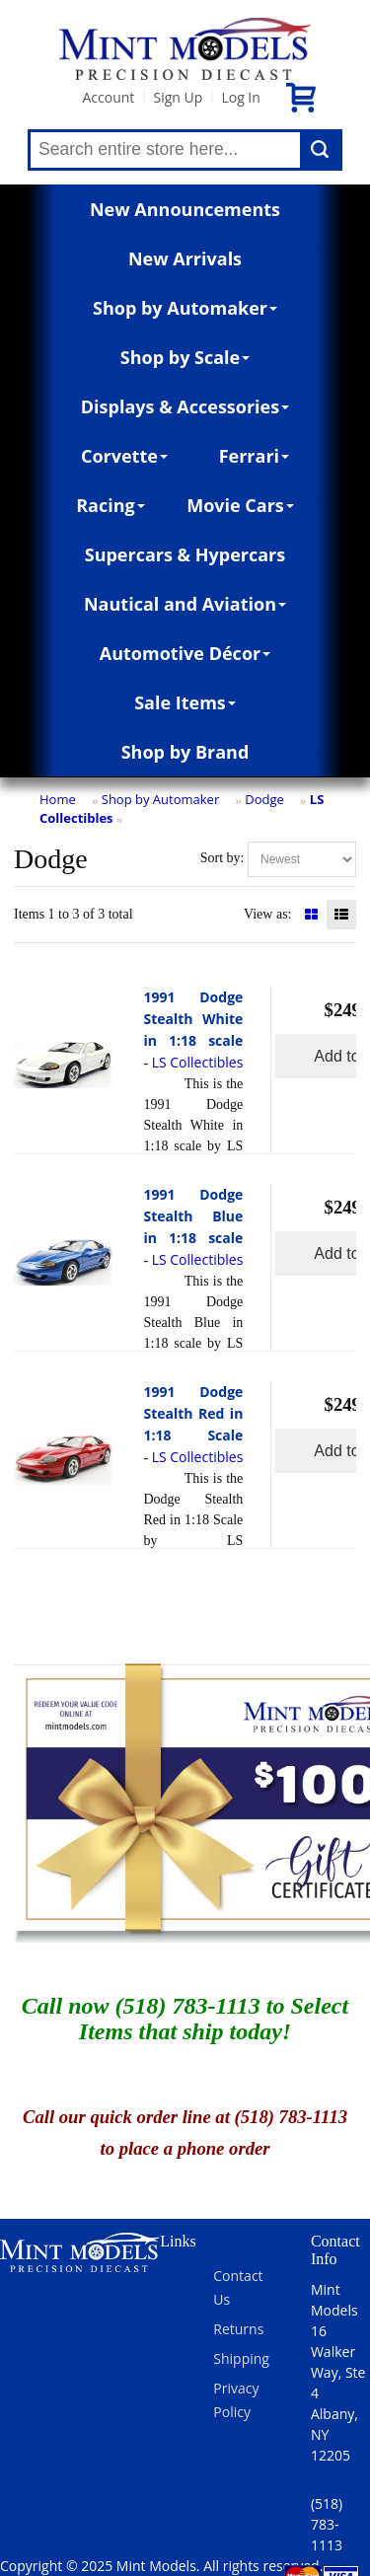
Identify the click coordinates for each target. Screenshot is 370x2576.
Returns (238, 2328)
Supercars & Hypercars (185, 554)
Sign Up (177, 97)
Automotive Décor (185, 653)
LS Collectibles (198, 1062)
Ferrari (254, 456)
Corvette (124, 456)
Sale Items (185, 702)
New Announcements (185, 209)
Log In (240, 97)
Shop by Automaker (185, 308)
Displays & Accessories (185, 406)
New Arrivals (185, 258)
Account (108, 97)
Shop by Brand (185, 752)
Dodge (264, 799)
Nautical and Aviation (185, 604)
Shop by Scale (185, 357)
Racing (110, 505)
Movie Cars (240, 505)
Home (57, 799)
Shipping (241, 2358)
